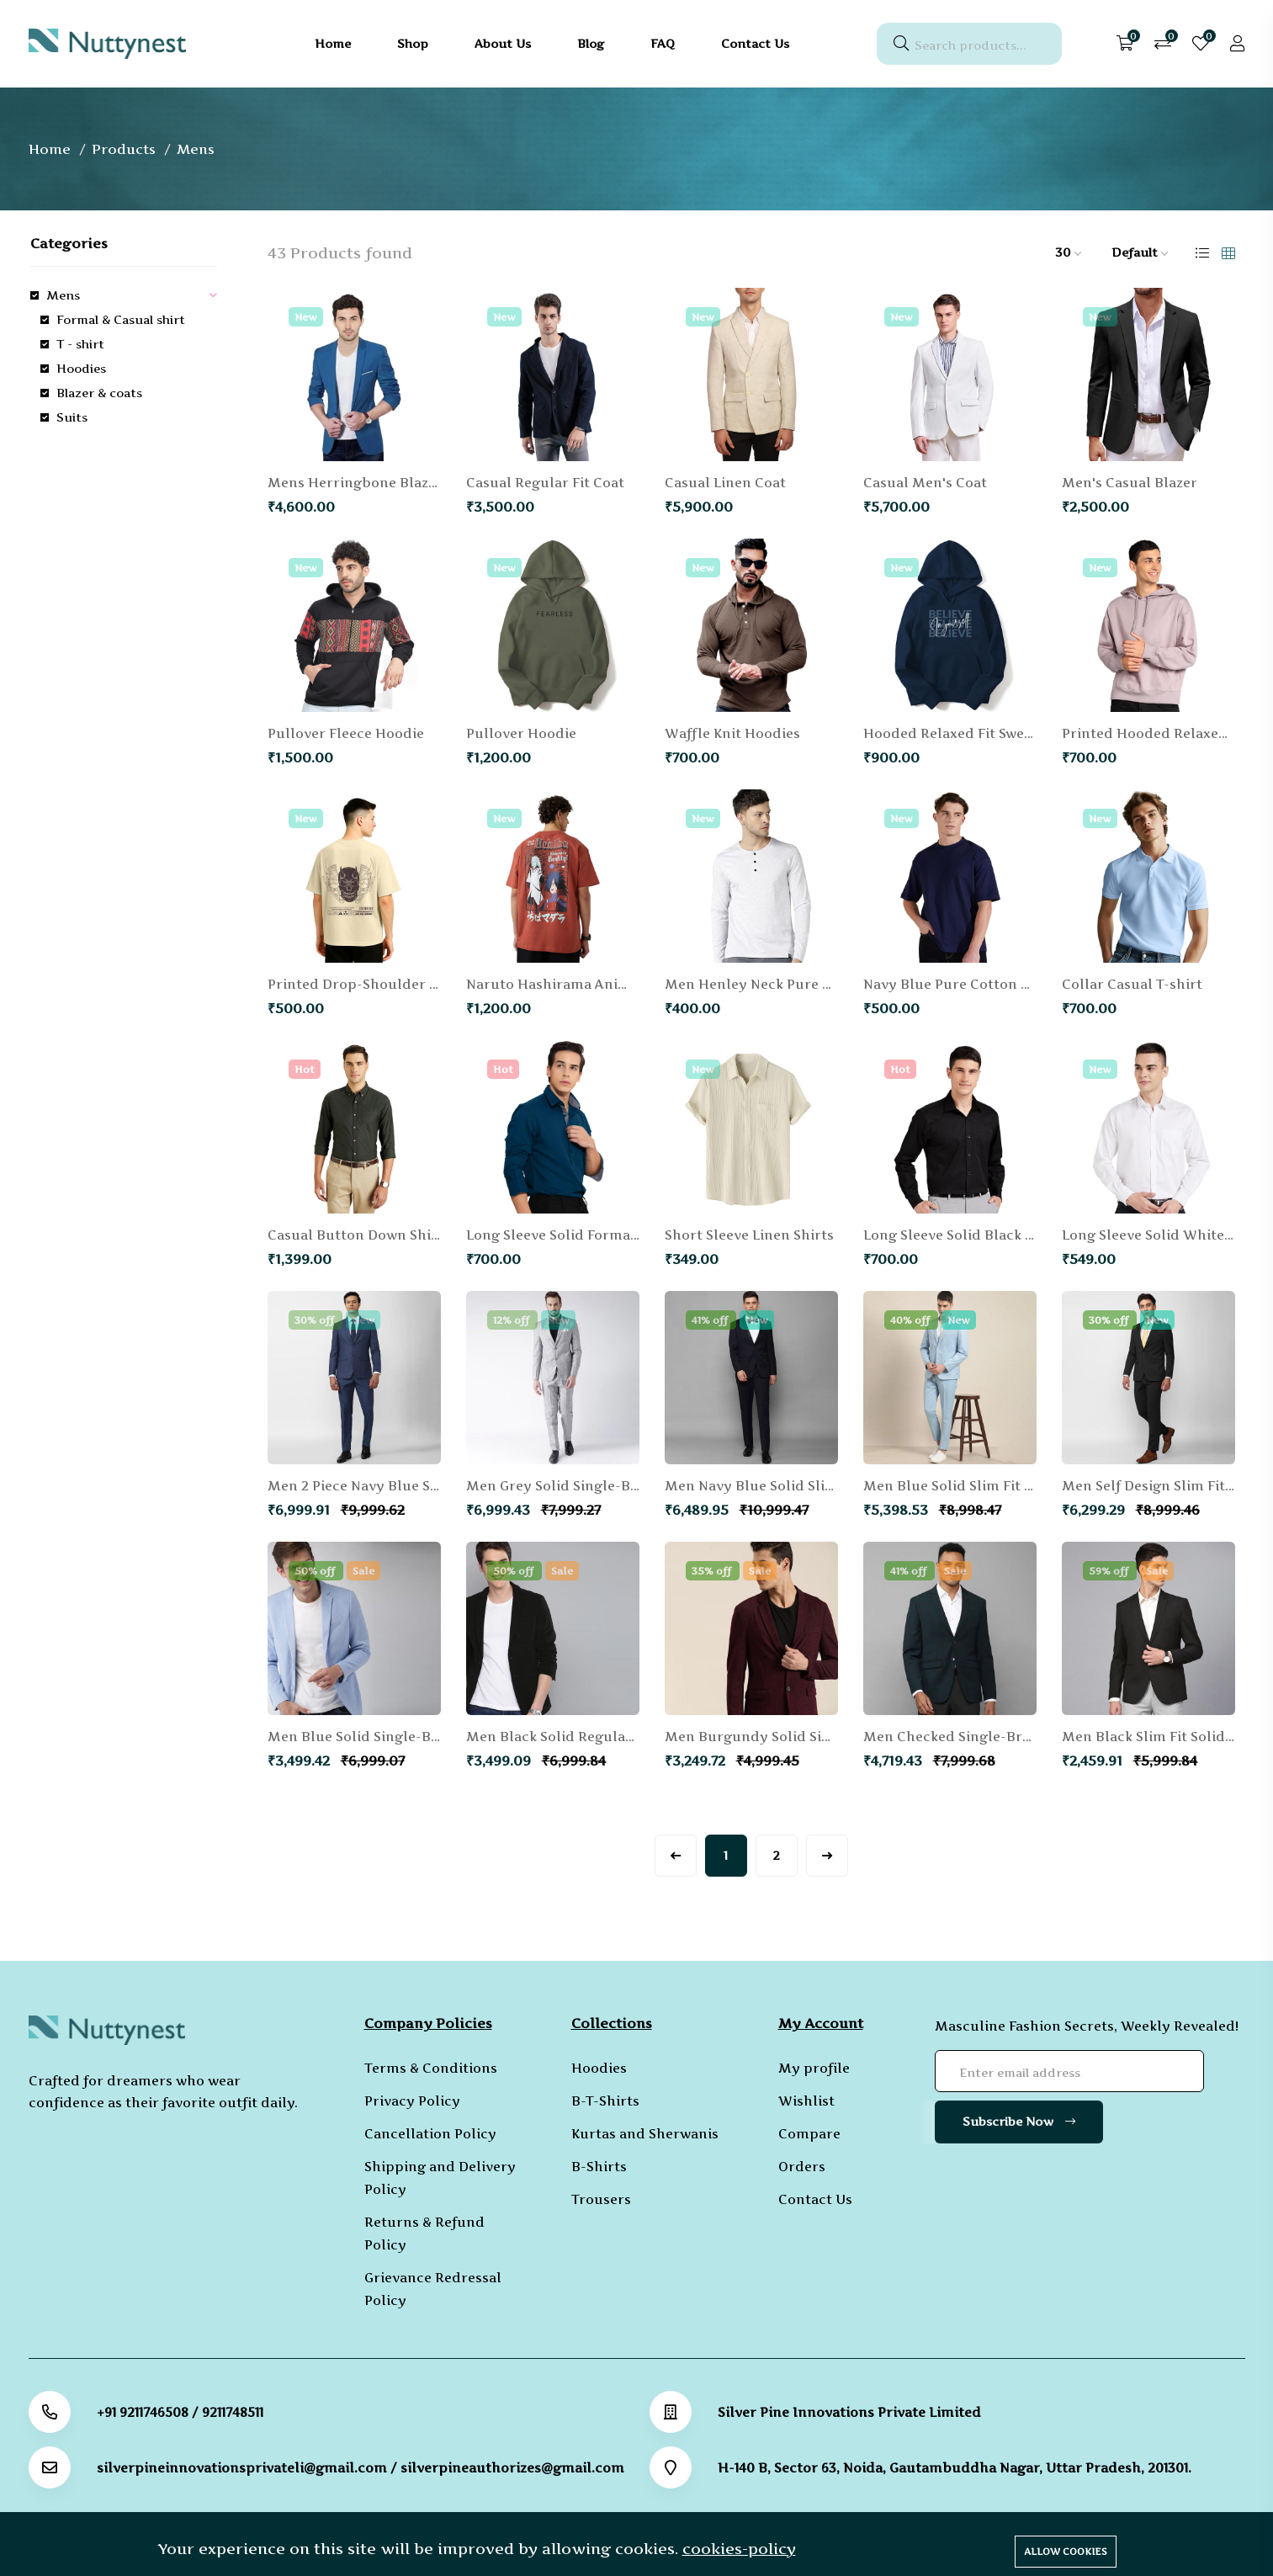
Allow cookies (1065, 2551)
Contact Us (815, 2199)
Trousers (601, 2199)
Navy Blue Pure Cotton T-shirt (965, 984)
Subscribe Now (1019, 2121)
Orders (801, 2167)
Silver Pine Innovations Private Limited (849, 2412)
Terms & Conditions (430, 2068)
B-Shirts (599, 2167)
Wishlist (806, 2101)
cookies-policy (739, 2548)
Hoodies (599, 2068)
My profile (814, 2068)
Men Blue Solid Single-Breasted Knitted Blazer (425, 1737)
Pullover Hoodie (521, 733)
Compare (809, 2134)
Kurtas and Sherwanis (645, 2134)
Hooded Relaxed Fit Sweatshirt (966, 733)
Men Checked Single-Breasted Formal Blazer (1013, 1737)
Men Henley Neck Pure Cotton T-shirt (792, 984)
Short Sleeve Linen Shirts (749, 1235)
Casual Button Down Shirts (359, 1235)
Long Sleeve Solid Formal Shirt (569, 1235)
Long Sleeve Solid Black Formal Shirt (986, 1235)
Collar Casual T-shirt (1132, 984)
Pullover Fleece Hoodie (346, 733)
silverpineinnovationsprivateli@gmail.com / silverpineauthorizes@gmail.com (360, 2468)
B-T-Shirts (605, 2101)
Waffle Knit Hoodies (732, 733)
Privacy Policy (412, 2101)
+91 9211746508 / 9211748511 (180, 2412)
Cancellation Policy (430, 2134)
